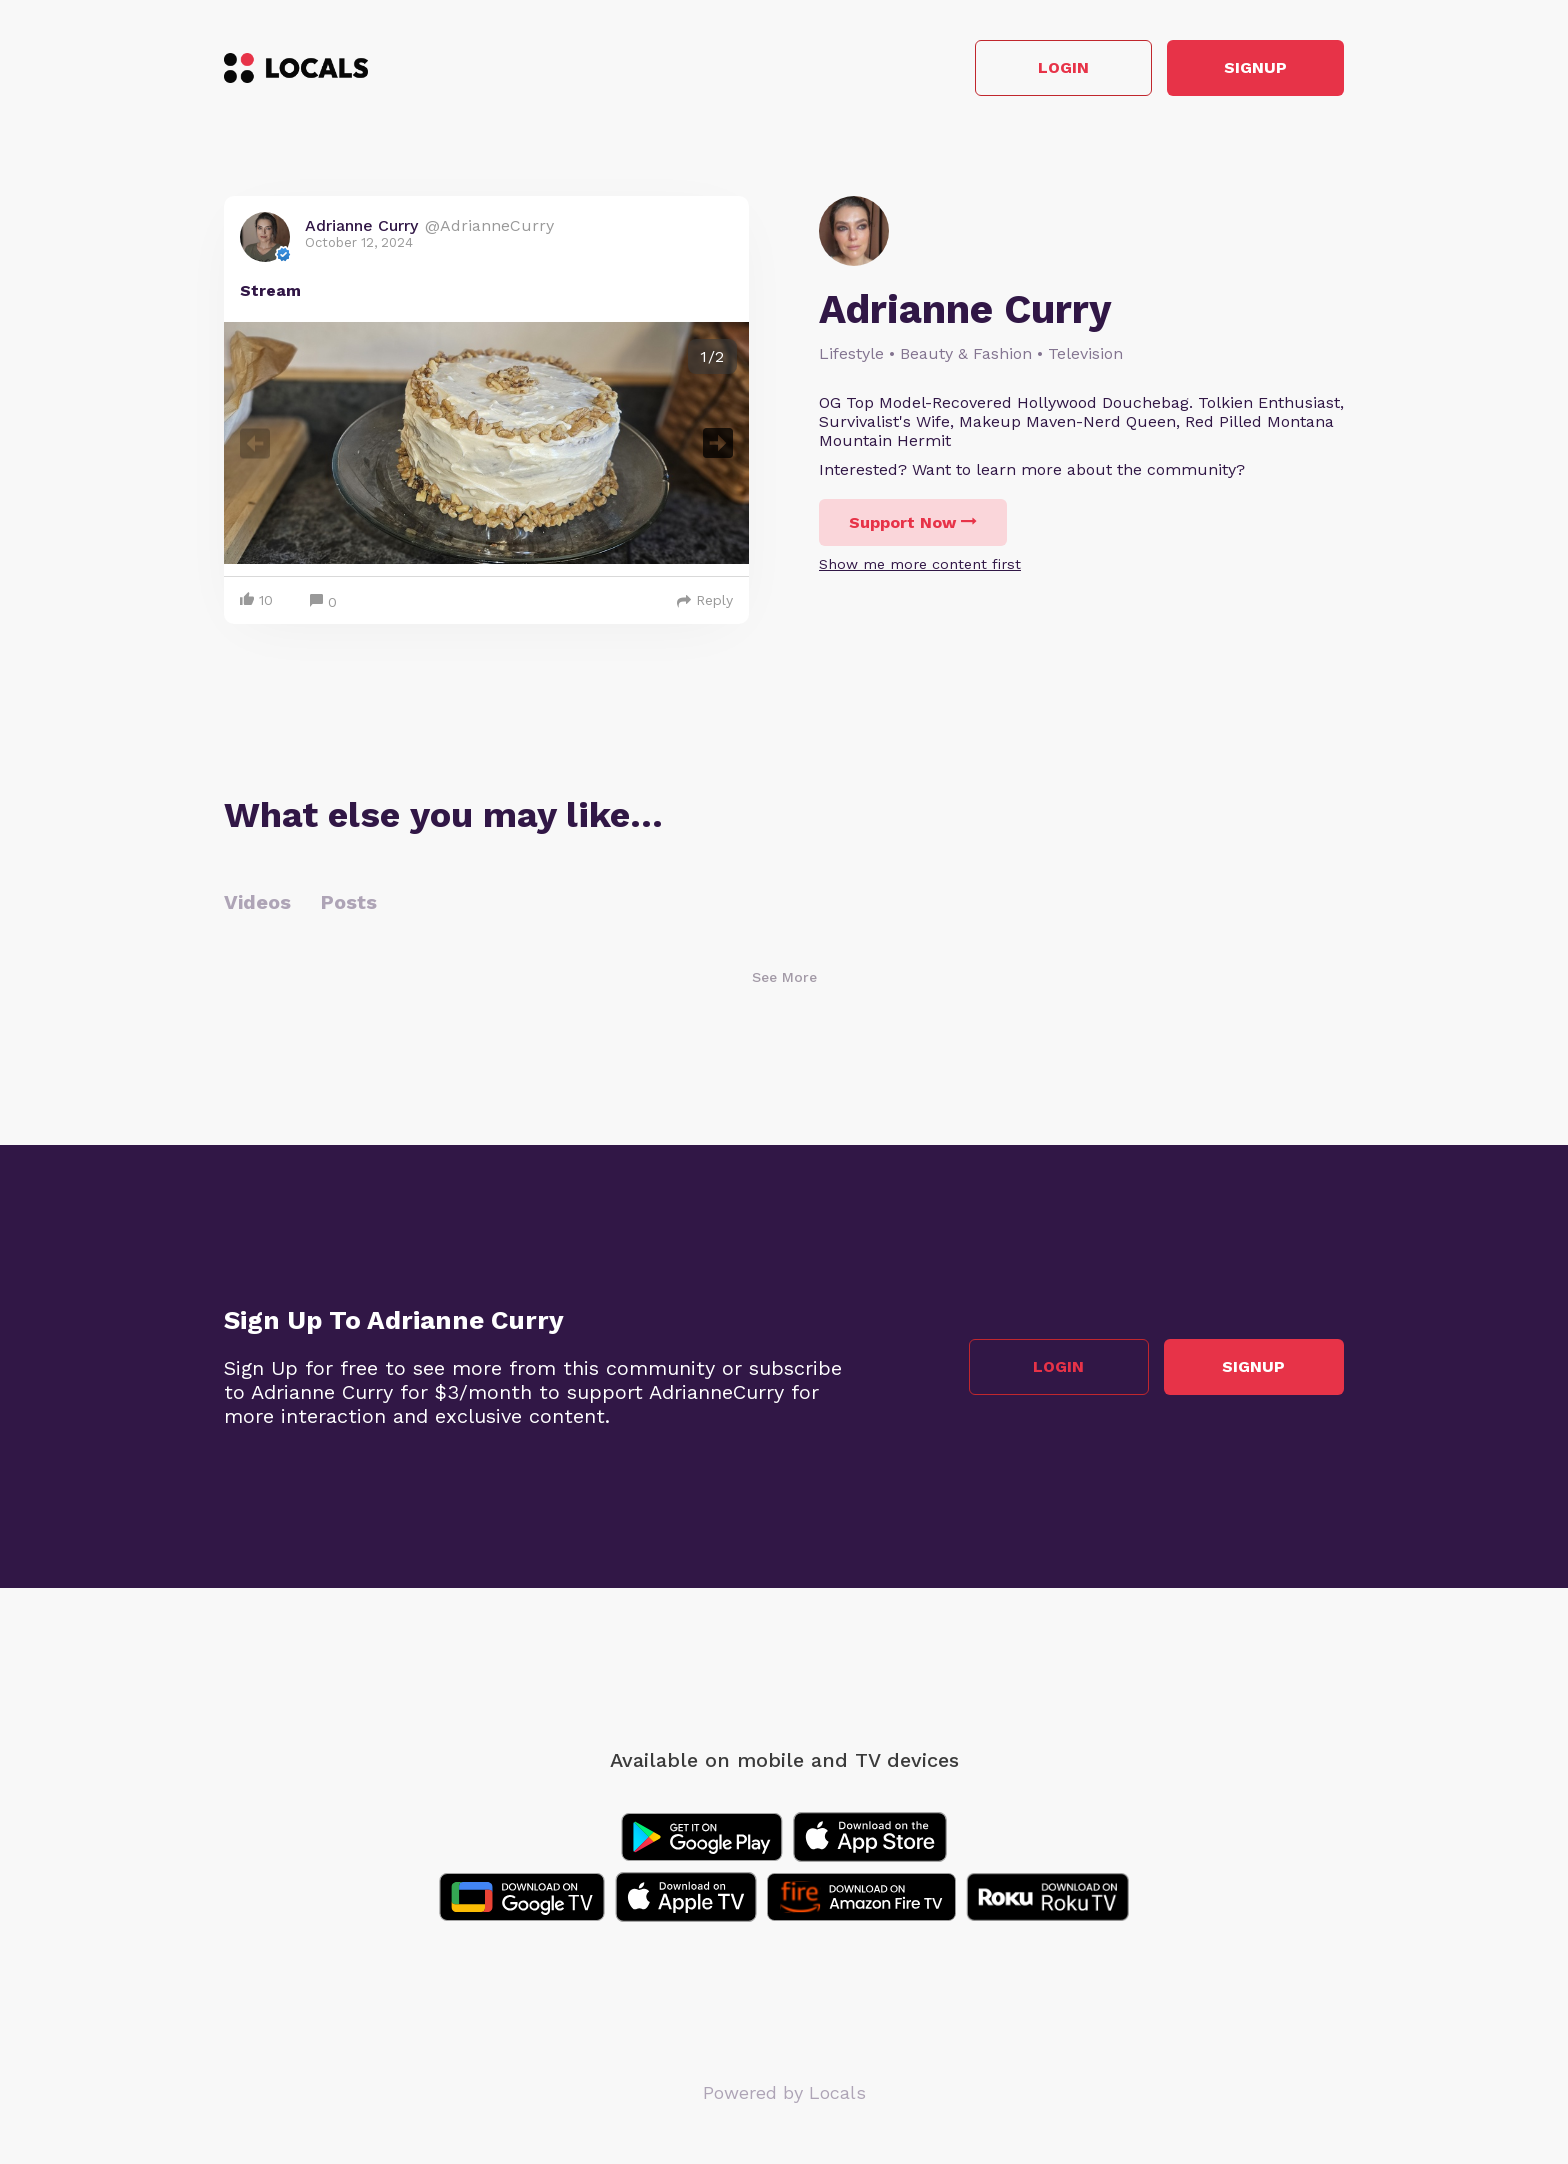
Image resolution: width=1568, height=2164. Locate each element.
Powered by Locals (784, 2093)
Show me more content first (920, 564)
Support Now (913, 522)
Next (718, 443)
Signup (1254, 68)
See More (784, 978)
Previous (255, 443)
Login (1059, 68)
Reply (705, 601)
